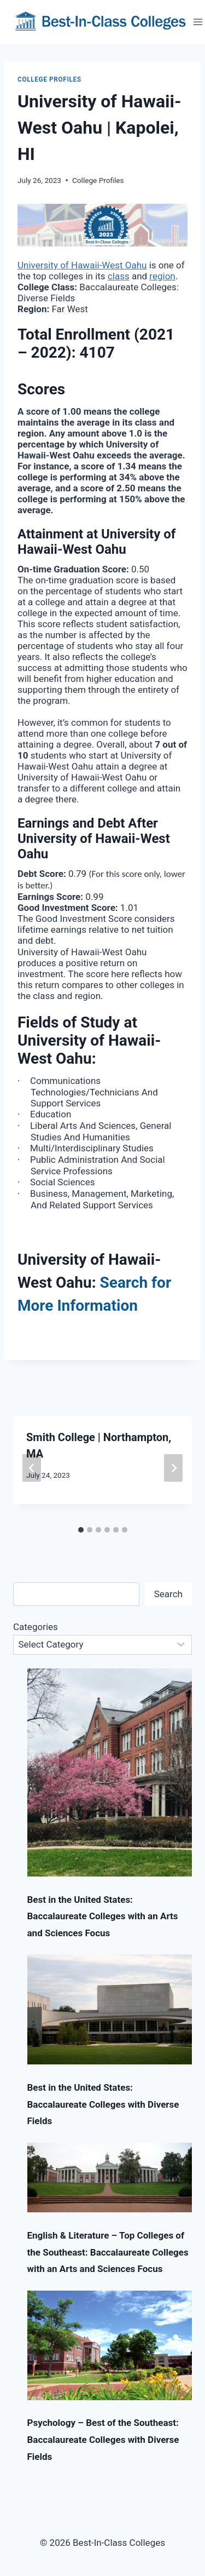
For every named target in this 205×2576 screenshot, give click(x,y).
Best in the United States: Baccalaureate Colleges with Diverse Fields (103, 2104)
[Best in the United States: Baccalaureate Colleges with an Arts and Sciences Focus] (109, 1772)
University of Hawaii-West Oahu (82, 265)
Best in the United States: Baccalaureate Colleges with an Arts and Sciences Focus (102, 1916)
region (162, 276)
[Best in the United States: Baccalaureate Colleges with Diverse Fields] (109, 2009)
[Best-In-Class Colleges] (100, 22)
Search (168, 1593)
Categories (35, 1626)
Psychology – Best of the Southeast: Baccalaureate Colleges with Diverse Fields (103, 2439)
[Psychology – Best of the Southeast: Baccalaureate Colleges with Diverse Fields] (109, 2345)
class (119, 276)
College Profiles (49, 79)
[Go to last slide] (31, 1468)
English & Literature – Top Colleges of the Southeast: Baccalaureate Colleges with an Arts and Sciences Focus (108, 2252)
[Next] (173, 1468)
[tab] (81, 1530)
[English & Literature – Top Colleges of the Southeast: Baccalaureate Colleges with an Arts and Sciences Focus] (109, 2178)
